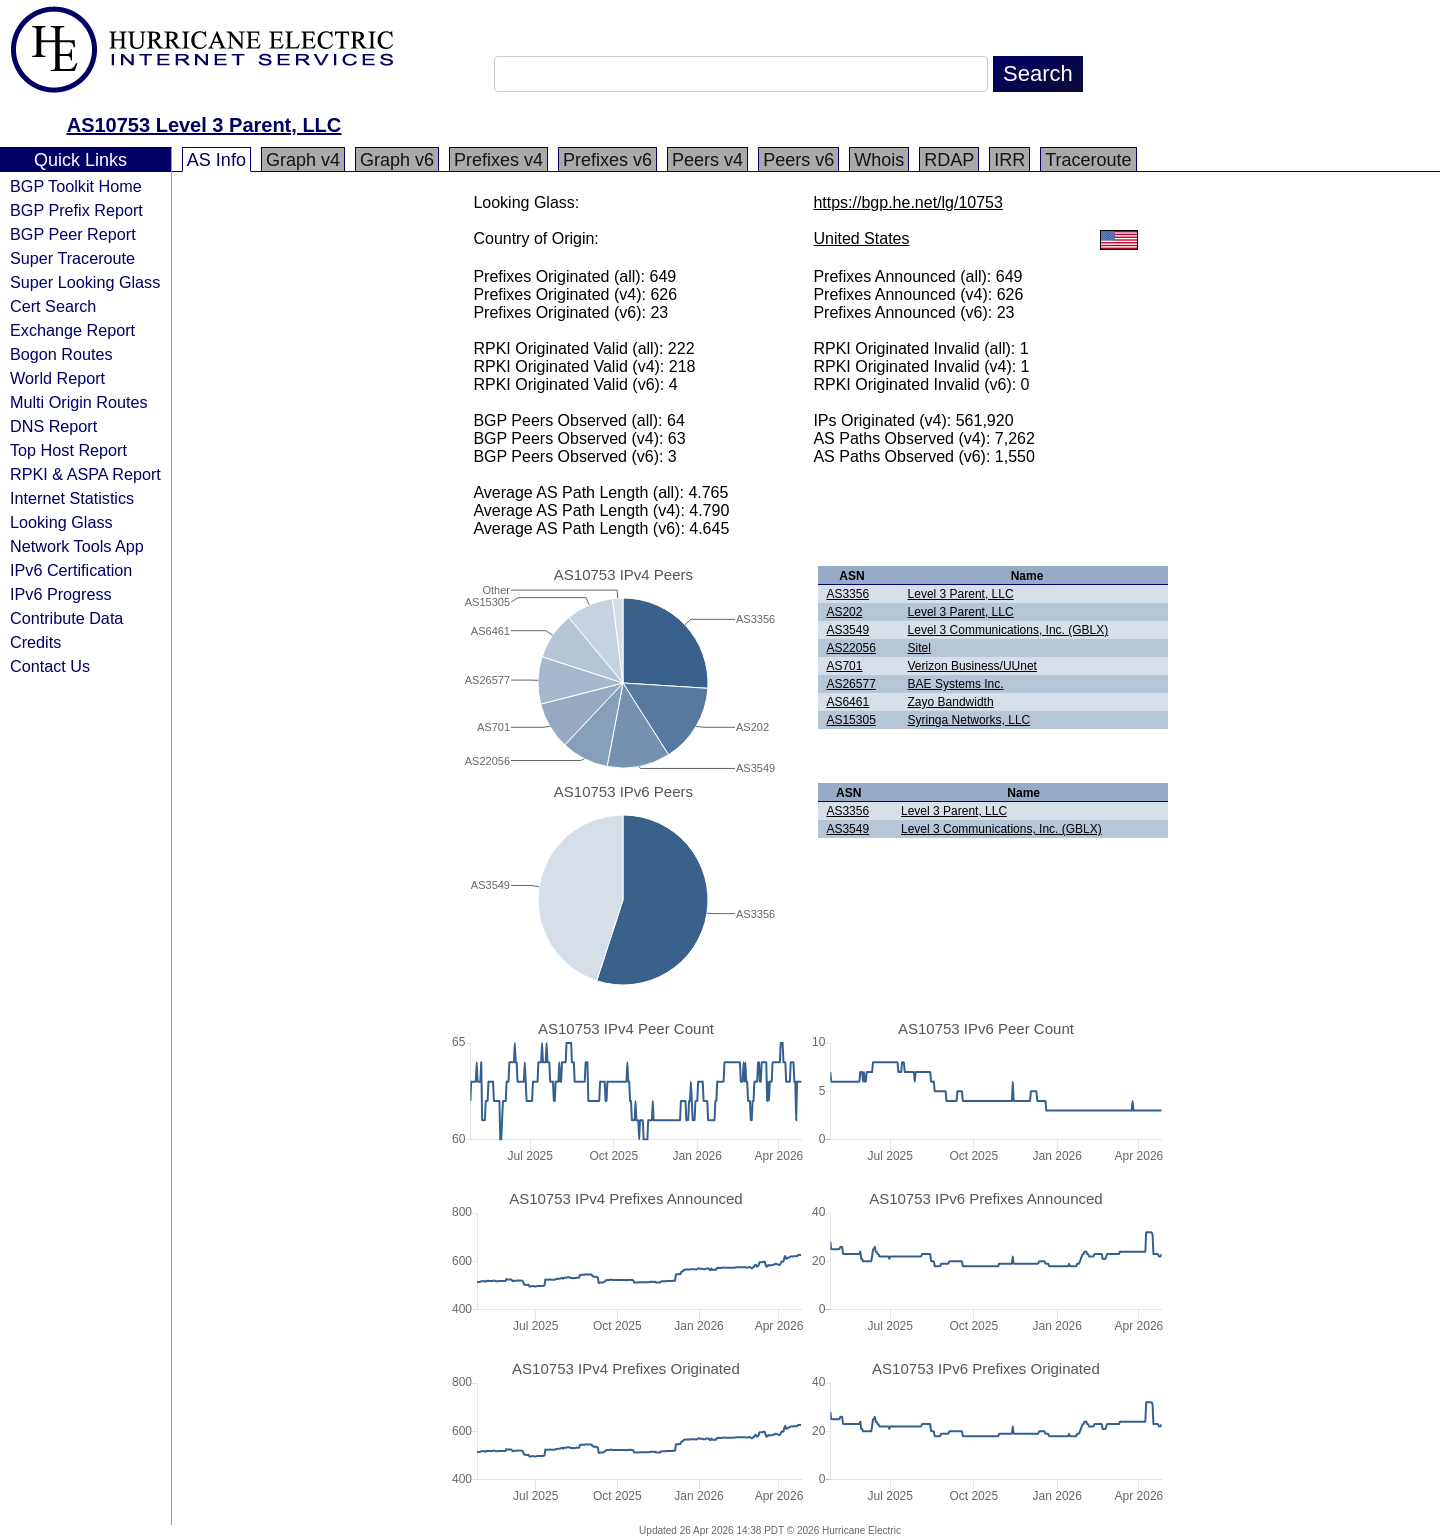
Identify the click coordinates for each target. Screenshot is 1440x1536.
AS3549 (847, 630)
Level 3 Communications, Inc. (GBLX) (1008, 630)
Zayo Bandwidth (951, 702)
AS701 (844, 666)
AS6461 (847, 702)
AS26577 (850, 684)
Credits (35, 642)
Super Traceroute (72, 258)
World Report (57, 378)
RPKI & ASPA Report (85, 474)
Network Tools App (77, 546)
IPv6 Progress (61, 594)
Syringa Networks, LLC (969, 720)
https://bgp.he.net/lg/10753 (907, 202)
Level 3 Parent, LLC (961, 594)
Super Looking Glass (85, 282)
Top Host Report (68, 450)
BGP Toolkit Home (76, 186)
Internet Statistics (72, 498)
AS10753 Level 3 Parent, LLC (204, 125)
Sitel (919, 648)
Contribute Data (66, 618)
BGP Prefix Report (76, 210)
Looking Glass (61, 522)
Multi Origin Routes (79, 402)
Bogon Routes (61, 354)
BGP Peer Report (73, 234)
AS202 (844, 612)
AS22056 (850, 648)
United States (861, 238)
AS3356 (847, 594)
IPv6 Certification (71, 570)
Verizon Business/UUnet (972, 666)
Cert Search (53, 306)
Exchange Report (72, 330)
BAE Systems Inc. (956, 684)
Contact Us (50, 666)
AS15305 (850, 720)
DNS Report (53, 426)
